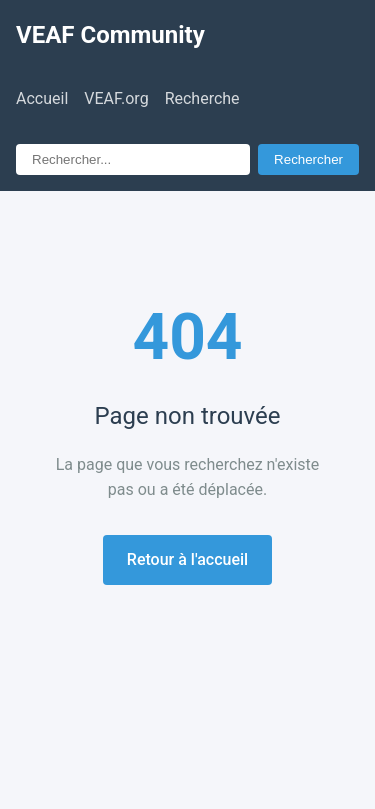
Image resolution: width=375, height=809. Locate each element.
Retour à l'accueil (187, 559)
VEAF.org (116, 98)
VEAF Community (110, 35)
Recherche (202, 98)
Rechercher (308, 159)
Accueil (42, 98)
